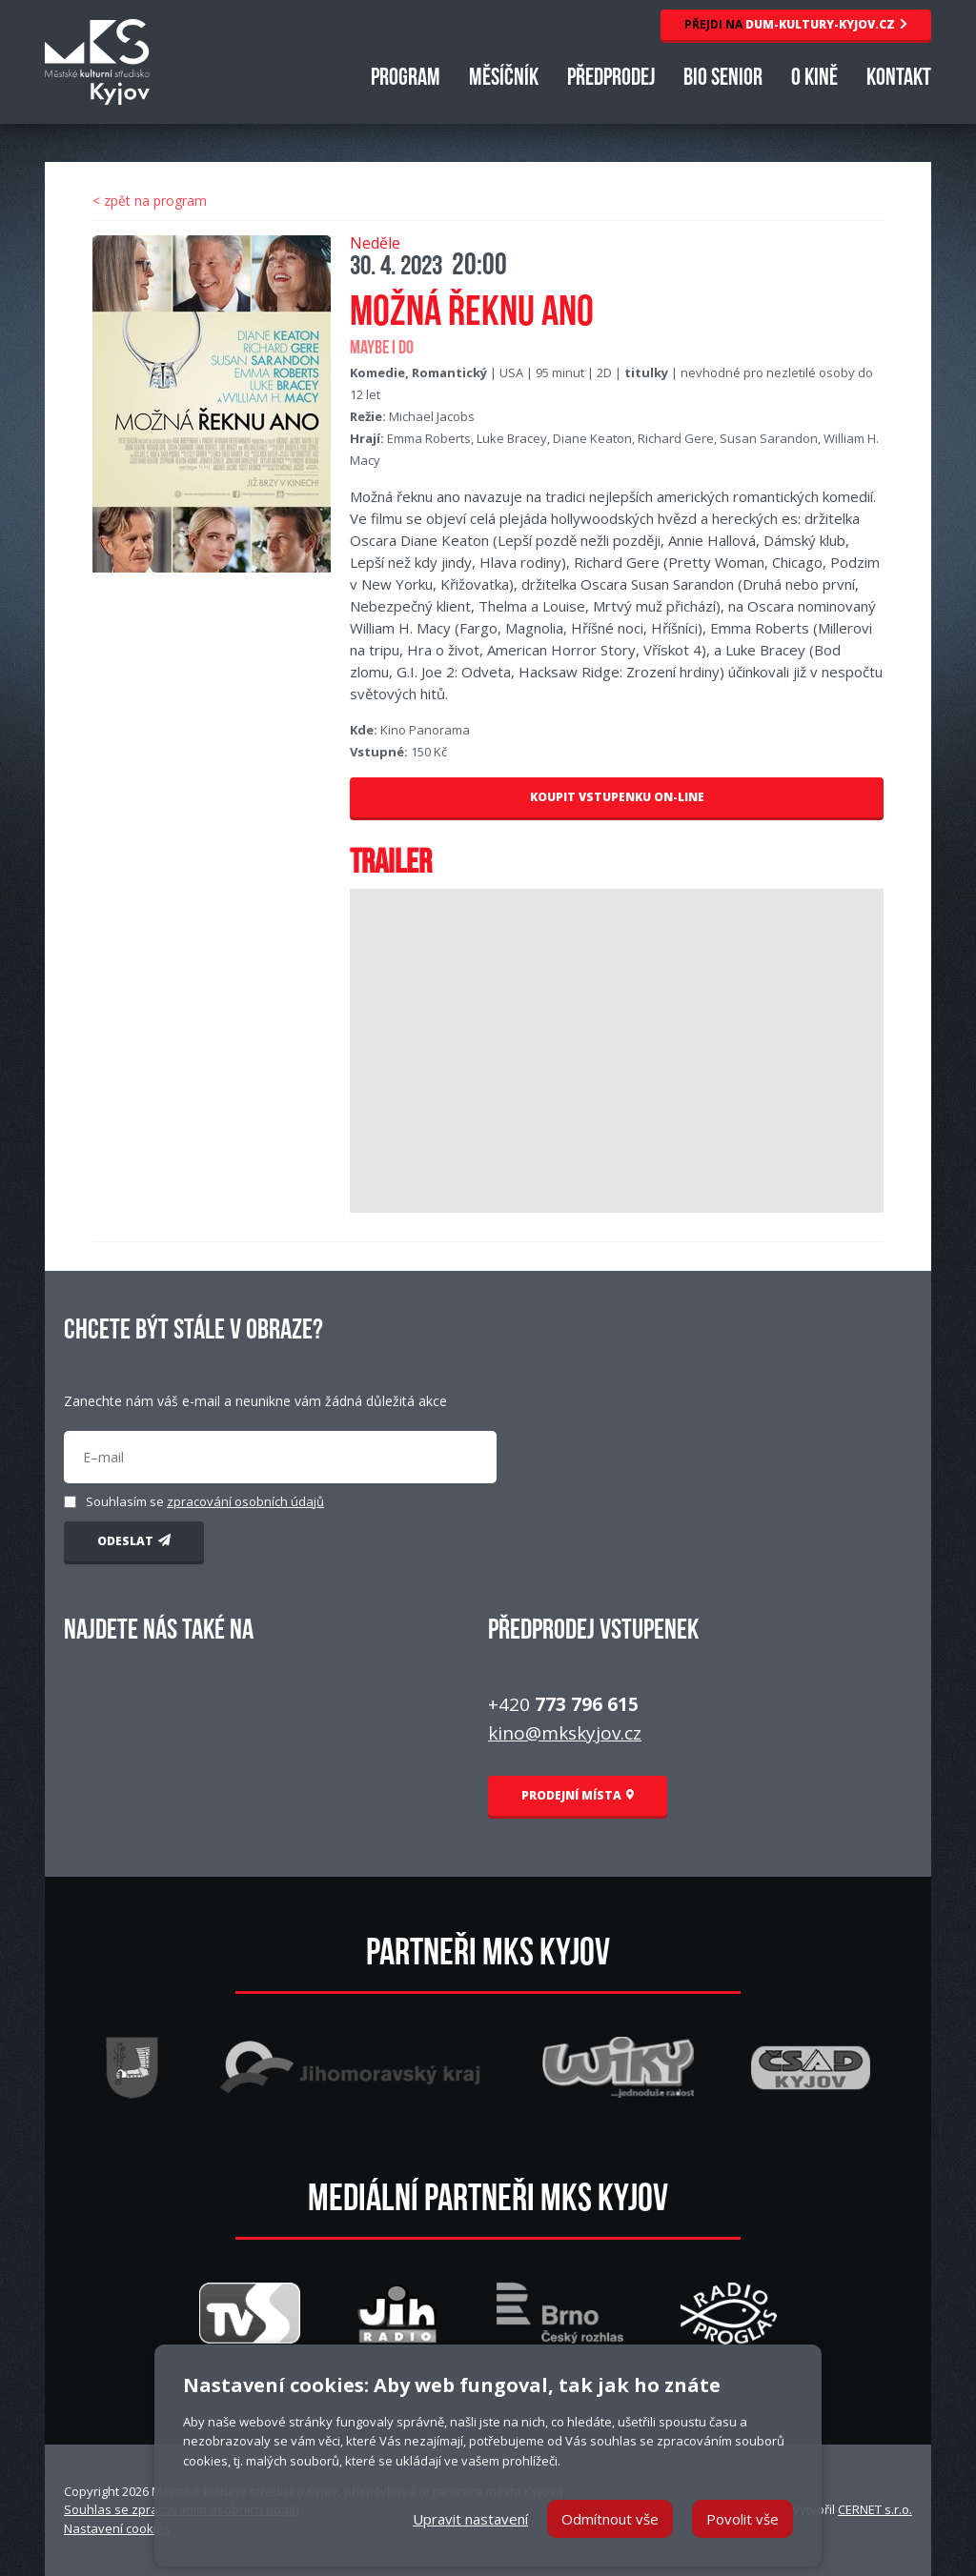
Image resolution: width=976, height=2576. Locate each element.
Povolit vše (742, 2518)
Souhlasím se (205, 1501)
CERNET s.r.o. (875, 2509)
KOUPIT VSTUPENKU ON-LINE (617, 797)
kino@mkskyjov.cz (564, 1733)
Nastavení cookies (117, 2528)
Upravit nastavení (470, 2518)
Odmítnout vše (610, 2518)
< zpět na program (149, 200)
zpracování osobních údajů (245, 1501)
